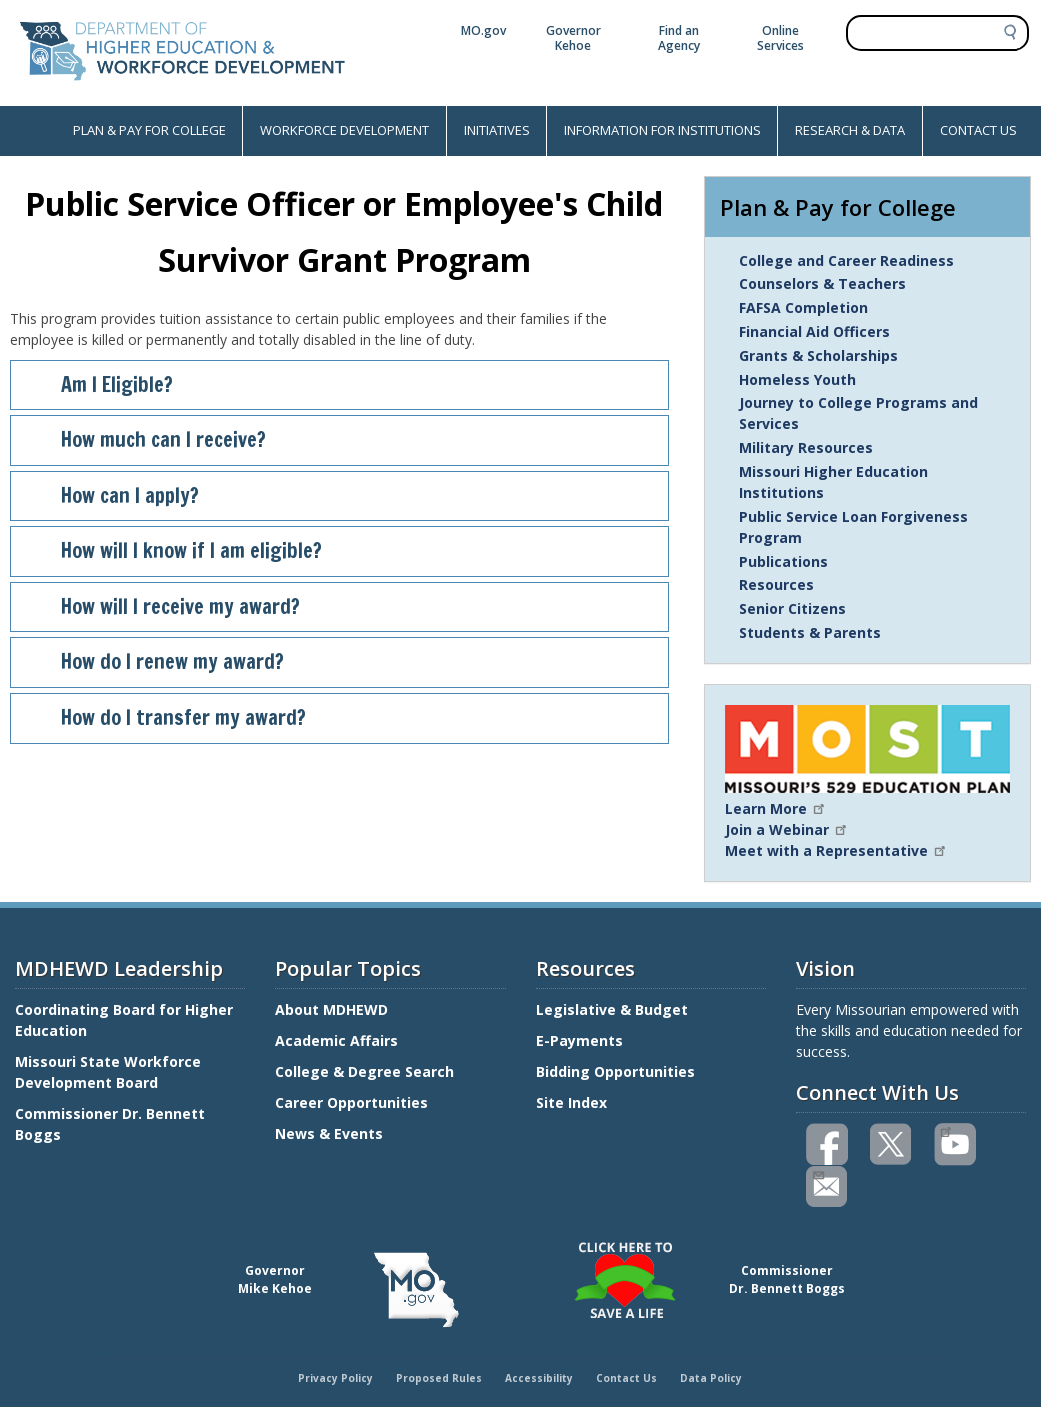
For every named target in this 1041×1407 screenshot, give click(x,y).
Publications (783, 561)
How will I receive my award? (356, 606)
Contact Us (626, 1378)
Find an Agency (679, 38)
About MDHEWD (331, 1009)
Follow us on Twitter (892, 1144)
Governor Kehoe (573, 38)
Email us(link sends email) (817, 1173)
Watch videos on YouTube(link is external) (945, 1130)
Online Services (780, 38)
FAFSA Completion (803, 307)
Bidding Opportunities (617, 1071)
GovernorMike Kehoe (275, 1279)
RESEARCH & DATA (850, 130)
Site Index (573, 1102)
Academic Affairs (338, 1040)
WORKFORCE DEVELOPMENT (344, 130)
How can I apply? (356, 495)
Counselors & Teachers (822, 283)
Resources (776, 584)
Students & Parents (810, 632)
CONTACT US (978, 130)
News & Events (329, 1133)
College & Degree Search (366, 1071)
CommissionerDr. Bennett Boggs (787, 1279)
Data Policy (711, 1378)
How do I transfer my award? (356, 717)
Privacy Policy (335, 1378)
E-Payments (579, 1040)
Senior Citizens (792, 608)
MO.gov (483, 30)
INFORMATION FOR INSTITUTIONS (662, 130)
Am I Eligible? (356, 384)
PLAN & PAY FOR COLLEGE (149, 130)
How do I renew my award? (356, 661)
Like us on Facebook (828, 1144)
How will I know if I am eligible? (356, 550)
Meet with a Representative (836, 850)
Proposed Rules (439, 1378)
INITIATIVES (497, 130)
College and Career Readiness (846, 260)
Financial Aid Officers (814, 331)
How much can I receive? (356, 439)
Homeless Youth (797, 379)
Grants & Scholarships (818, 355)
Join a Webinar (787, 829)
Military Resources (806, 447)
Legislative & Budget (614, 1009)
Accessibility (539, 1378)
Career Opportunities (351, 1102)
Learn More (776, 808)
